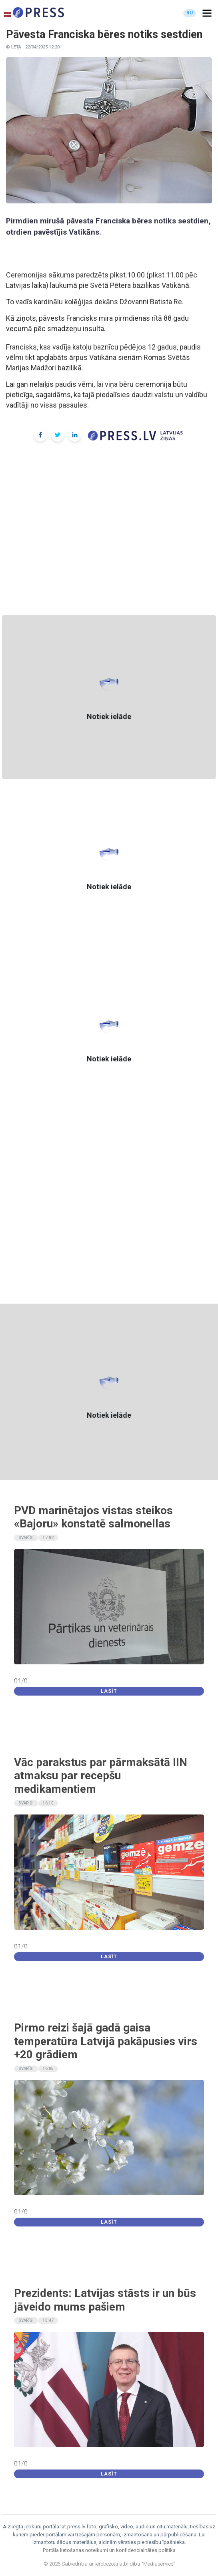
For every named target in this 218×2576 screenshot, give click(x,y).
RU (189, 13)
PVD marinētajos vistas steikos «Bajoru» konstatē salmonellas (93, 1517)
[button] (207, 13)
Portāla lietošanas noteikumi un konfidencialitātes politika (109, 2550)
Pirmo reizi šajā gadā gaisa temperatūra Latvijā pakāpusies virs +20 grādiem (105, 2041)
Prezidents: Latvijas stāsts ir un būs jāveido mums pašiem (105, 2300)
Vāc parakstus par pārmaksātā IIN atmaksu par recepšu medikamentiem (100, 1776)
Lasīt (109, 1691)
